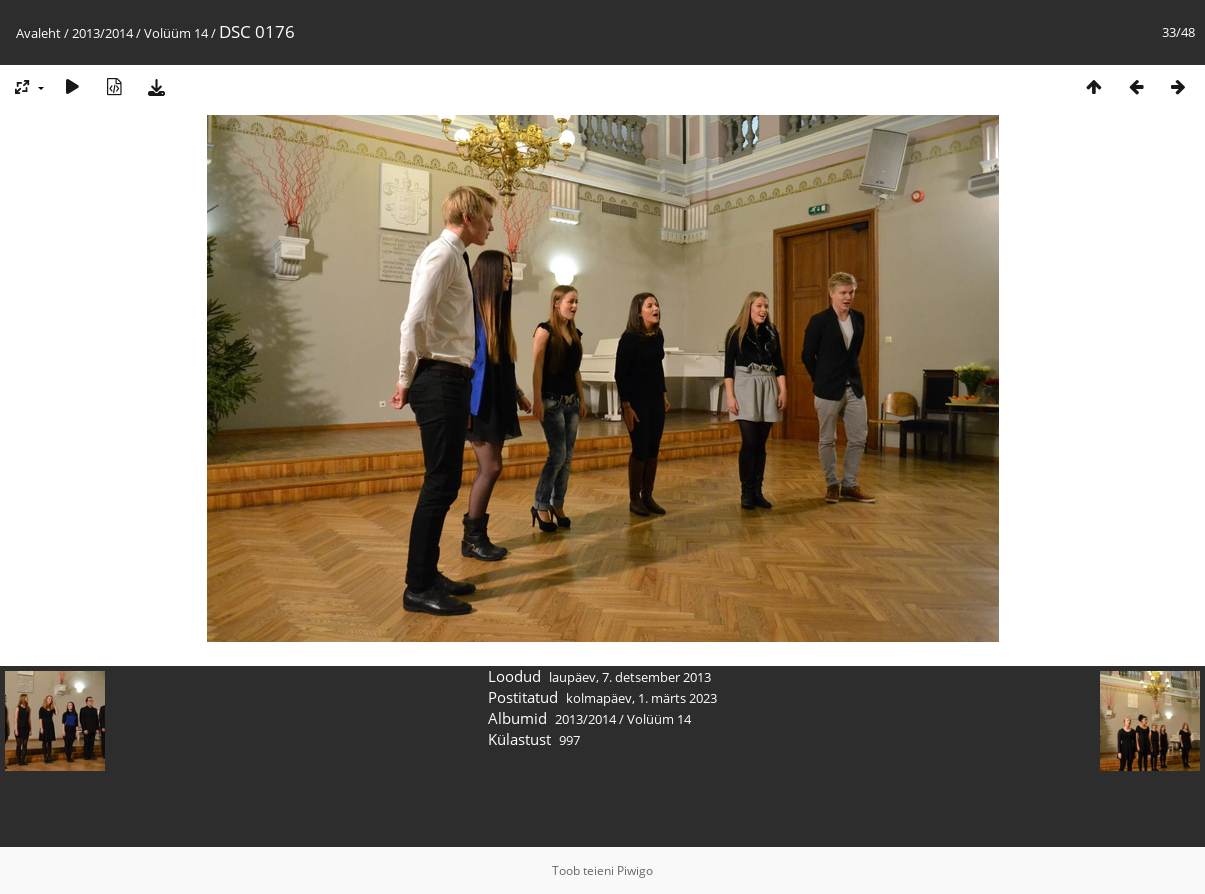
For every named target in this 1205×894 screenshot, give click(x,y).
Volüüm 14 (176, 33)
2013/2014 (102, 33)
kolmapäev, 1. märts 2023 (641, 698)
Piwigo (635, 870)
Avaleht (38, 33)
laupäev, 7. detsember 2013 (630, 677)
